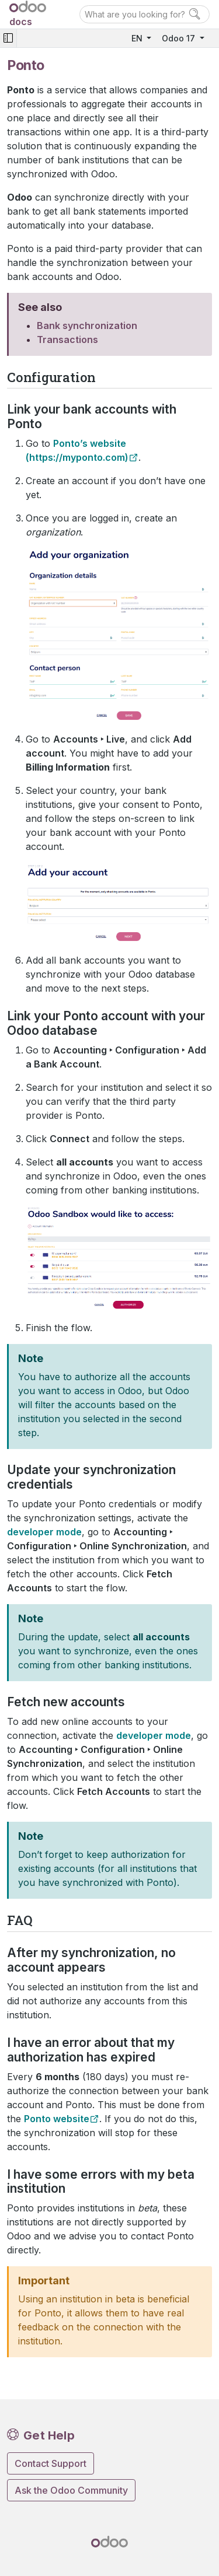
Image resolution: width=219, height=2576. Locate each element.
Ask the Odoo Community (71, 2490)
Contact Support (50, 2463)
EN (138, 38)
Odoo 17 (179, 38)
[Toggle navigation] (8, 38)
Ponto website (56, 2118)
